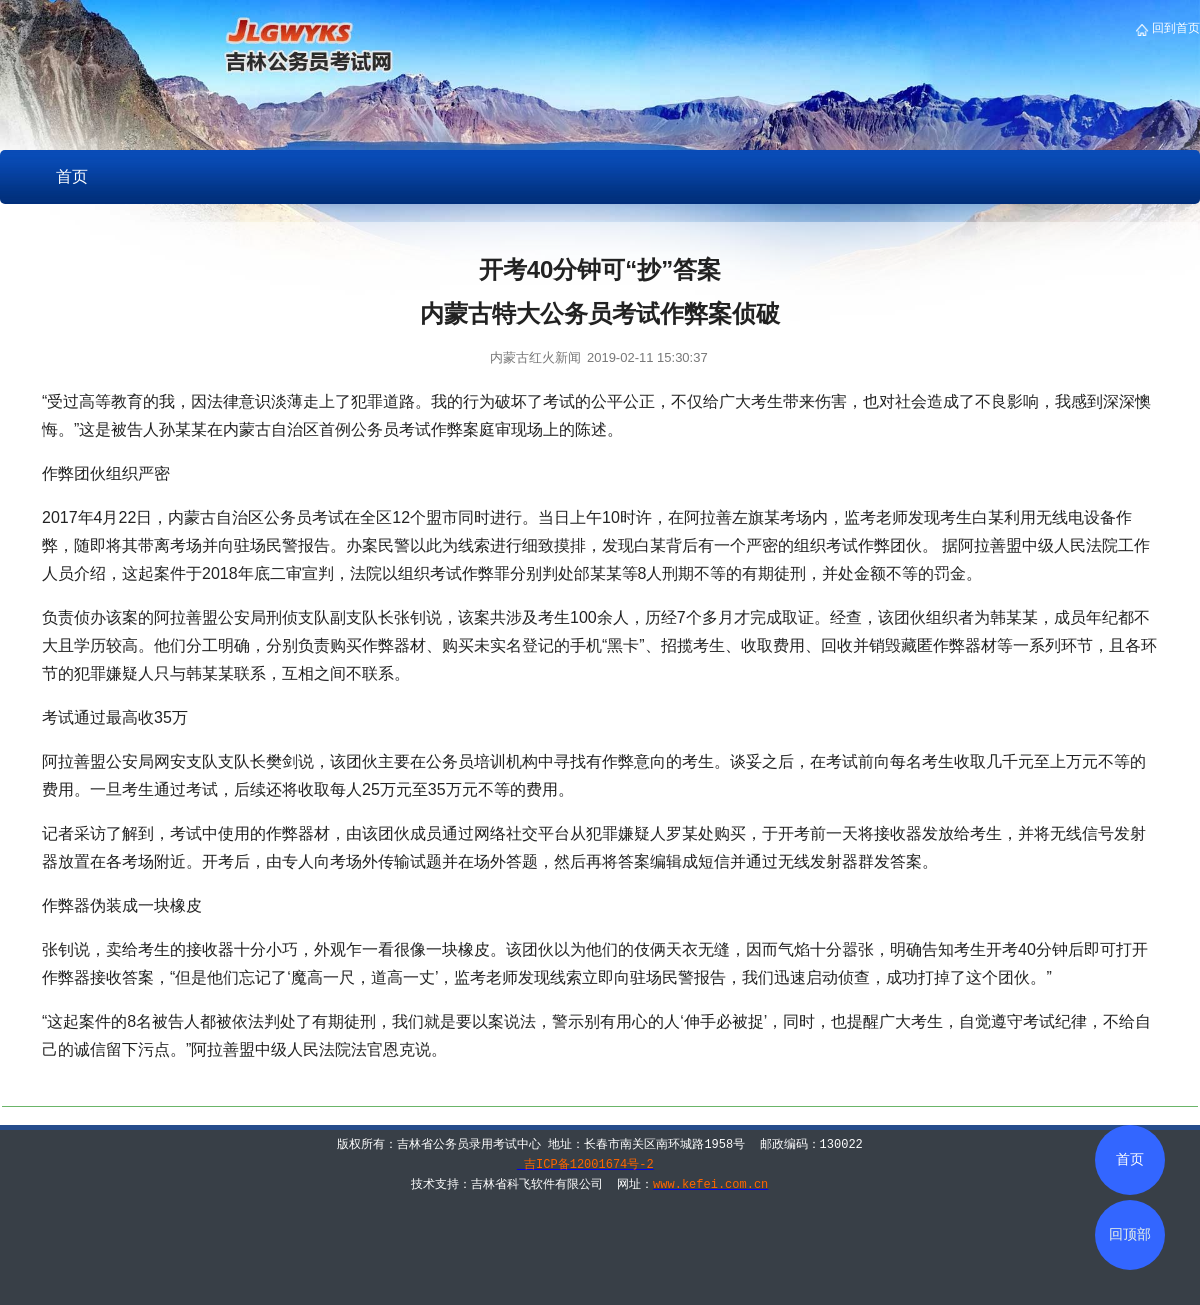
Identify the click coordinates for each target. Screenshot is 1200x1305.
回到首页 (1174, 28)
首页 (72, 176)
